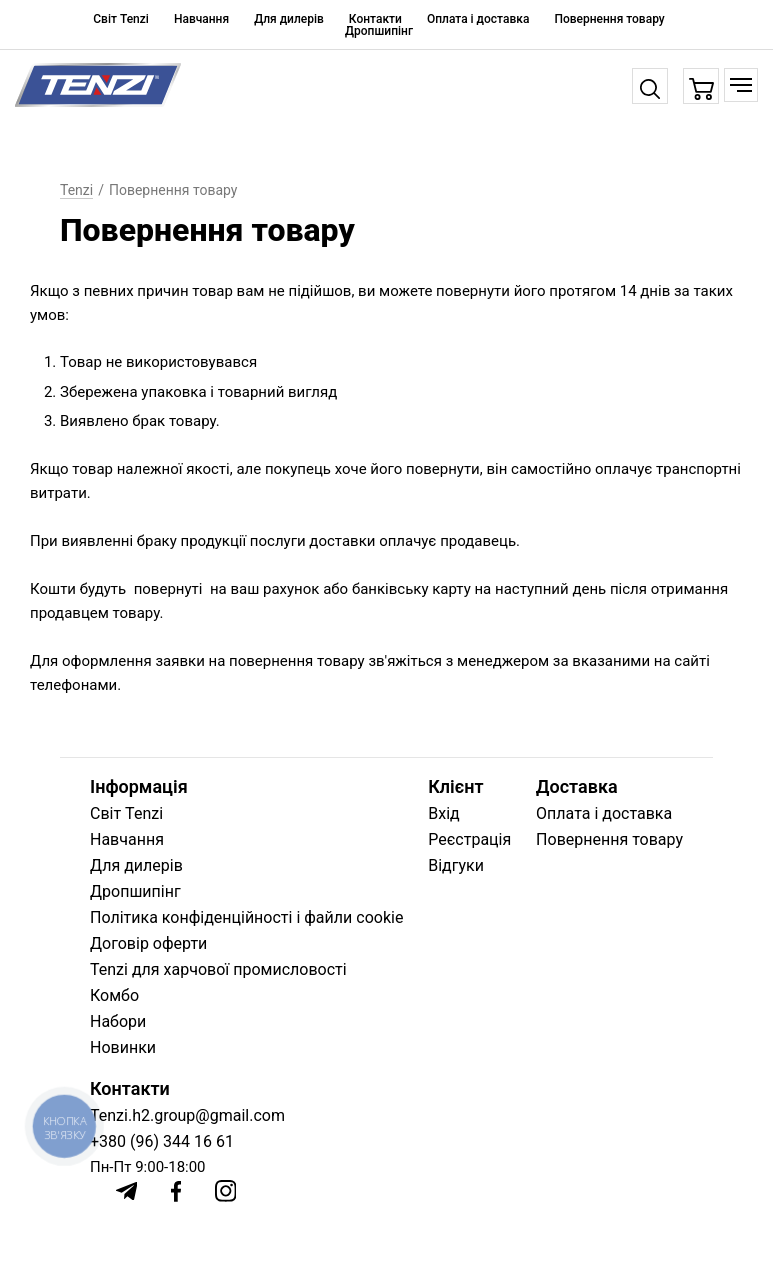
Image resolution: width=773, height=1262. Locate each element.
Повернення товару (609, 19)
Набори (118, 1021)
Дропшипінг (379, 31)
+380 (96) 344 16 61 (162, 1141)
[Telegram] (127, 1191)
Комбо (114, 995)
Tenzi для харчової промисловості (218, 969)
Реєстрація (469, 839)
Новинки (123, 1047)
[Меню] (741, 85)
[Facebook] (176, 1191)
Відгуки (456, 865)
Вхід (443, 813)
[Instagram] (226, 1191)
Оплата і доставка (478, 19)
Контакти (375, 19)
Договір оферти (148, 943)
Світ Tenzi (121, 19)
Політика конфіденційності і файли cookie (246, 917)
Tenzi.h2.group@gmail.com (187, 1115)
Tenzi (76, 190)
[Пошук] (650, 86)
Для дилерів (289, 19)
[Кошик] (701, 86)
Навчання (201, 19)
